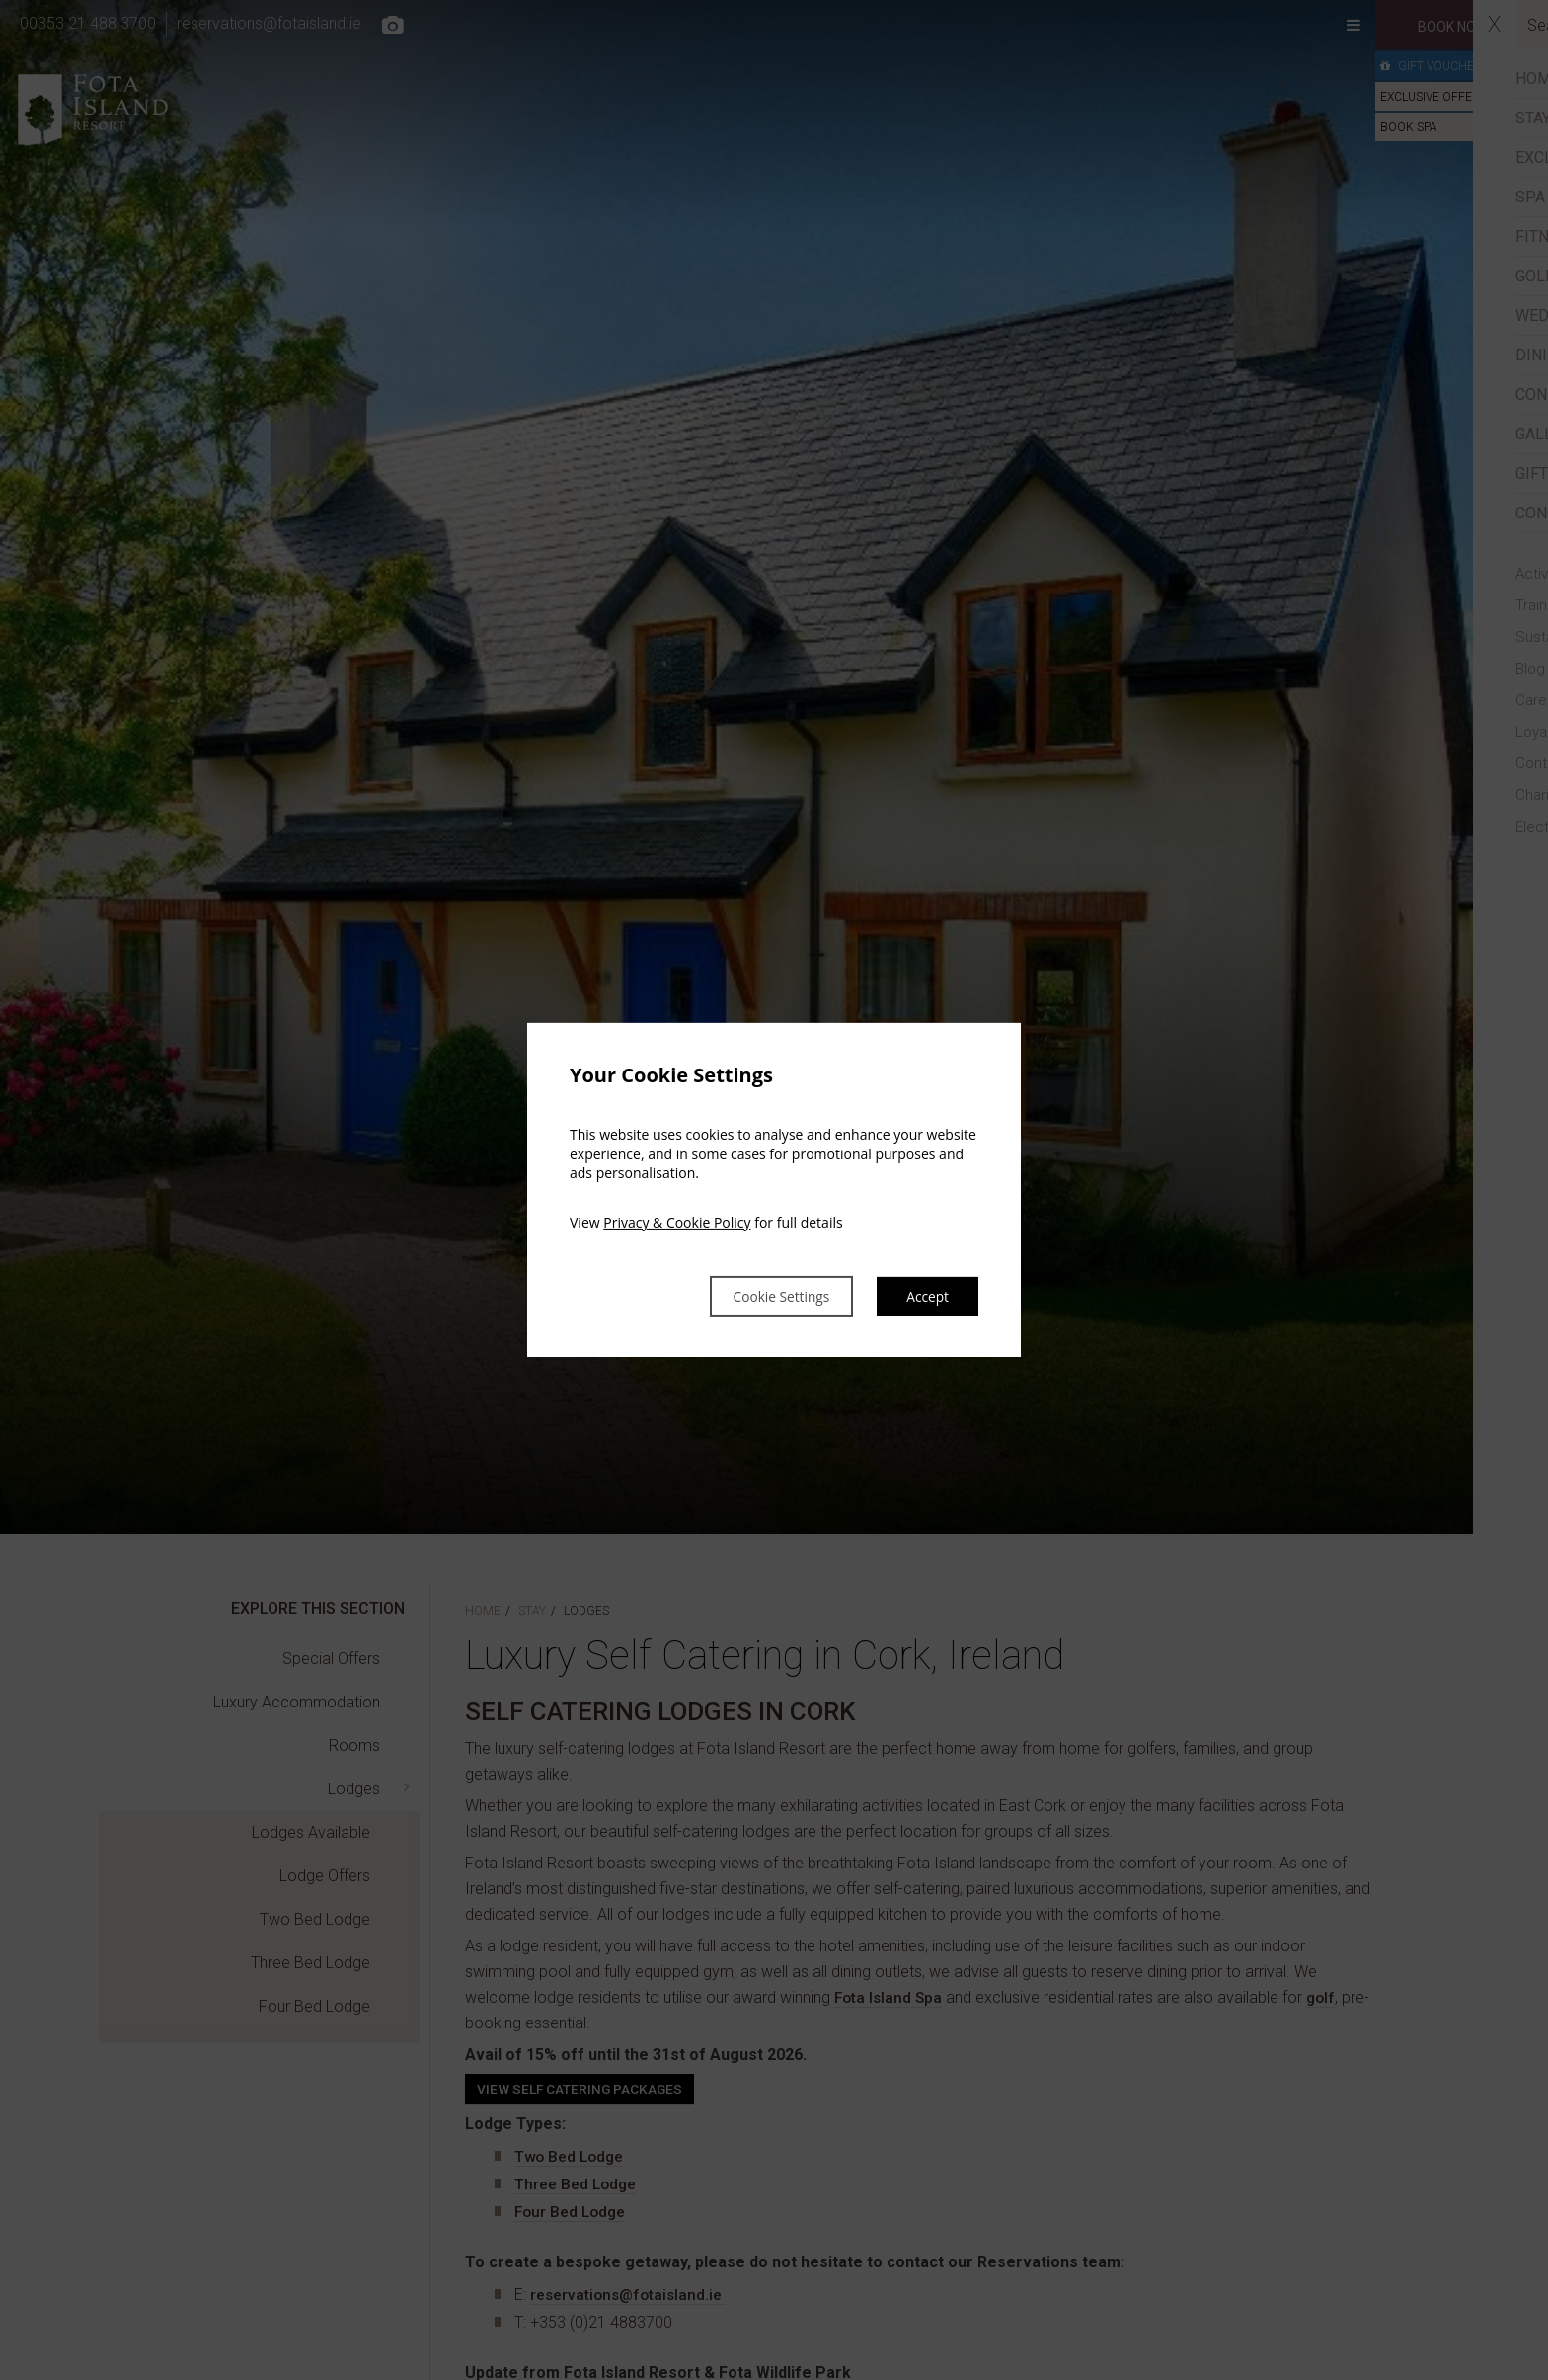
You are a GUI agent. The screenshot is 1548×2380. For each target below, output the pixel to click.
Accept (924, 1297)
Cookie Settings (760, 1297)
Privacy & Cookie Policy (676, 1220)
